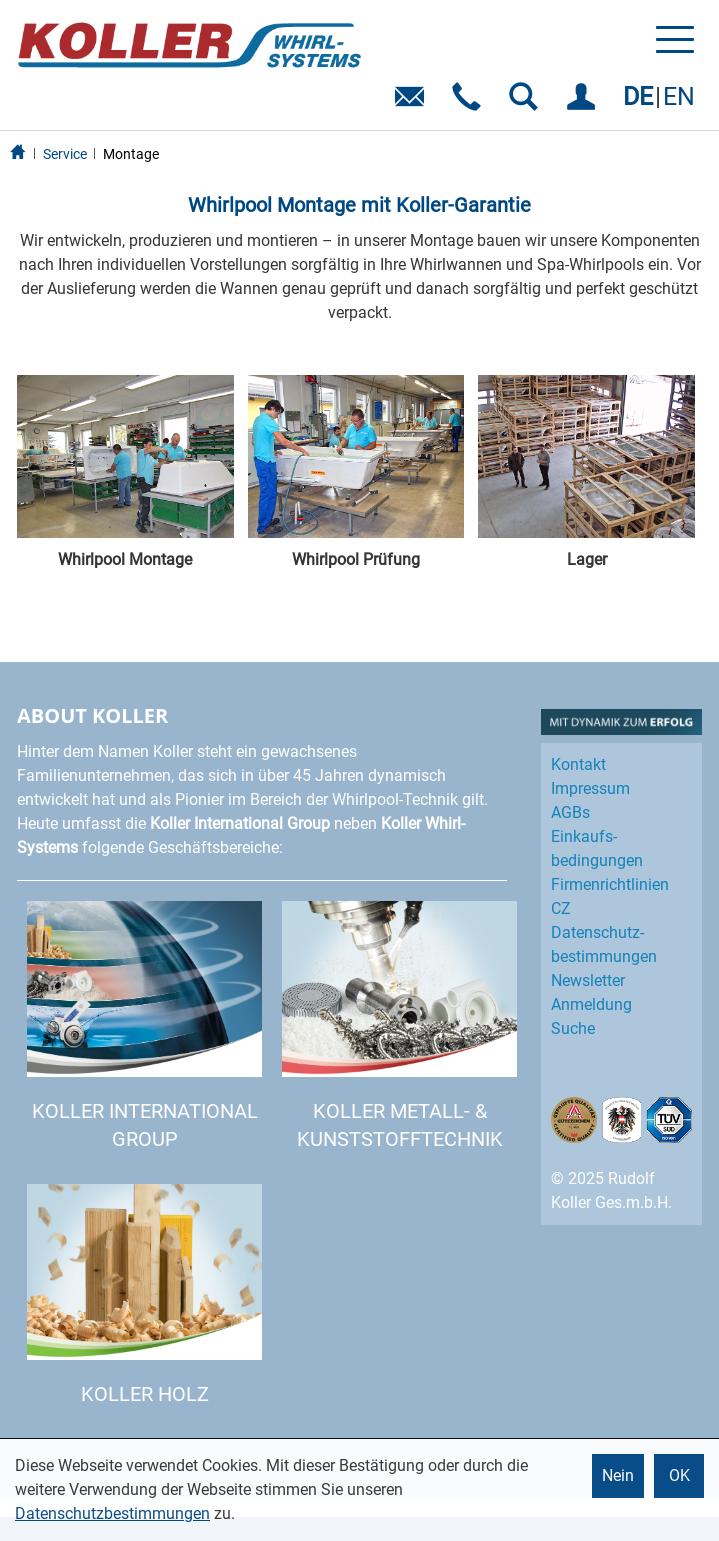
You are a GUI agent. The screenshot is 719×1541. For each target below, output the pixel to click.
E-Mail (413, 103)
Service (65, 154)
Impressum (590, 788)
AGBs (570, 812)
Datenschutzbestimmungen (112, 1513)
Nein (618, 1475)
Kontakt (578, 764)
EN (679, 96)
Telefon (470, 103)
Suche (573, 1028)
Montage (131, 154)
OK (679, 1475)
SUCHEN (527, 103)
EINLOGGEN (584, 103)
